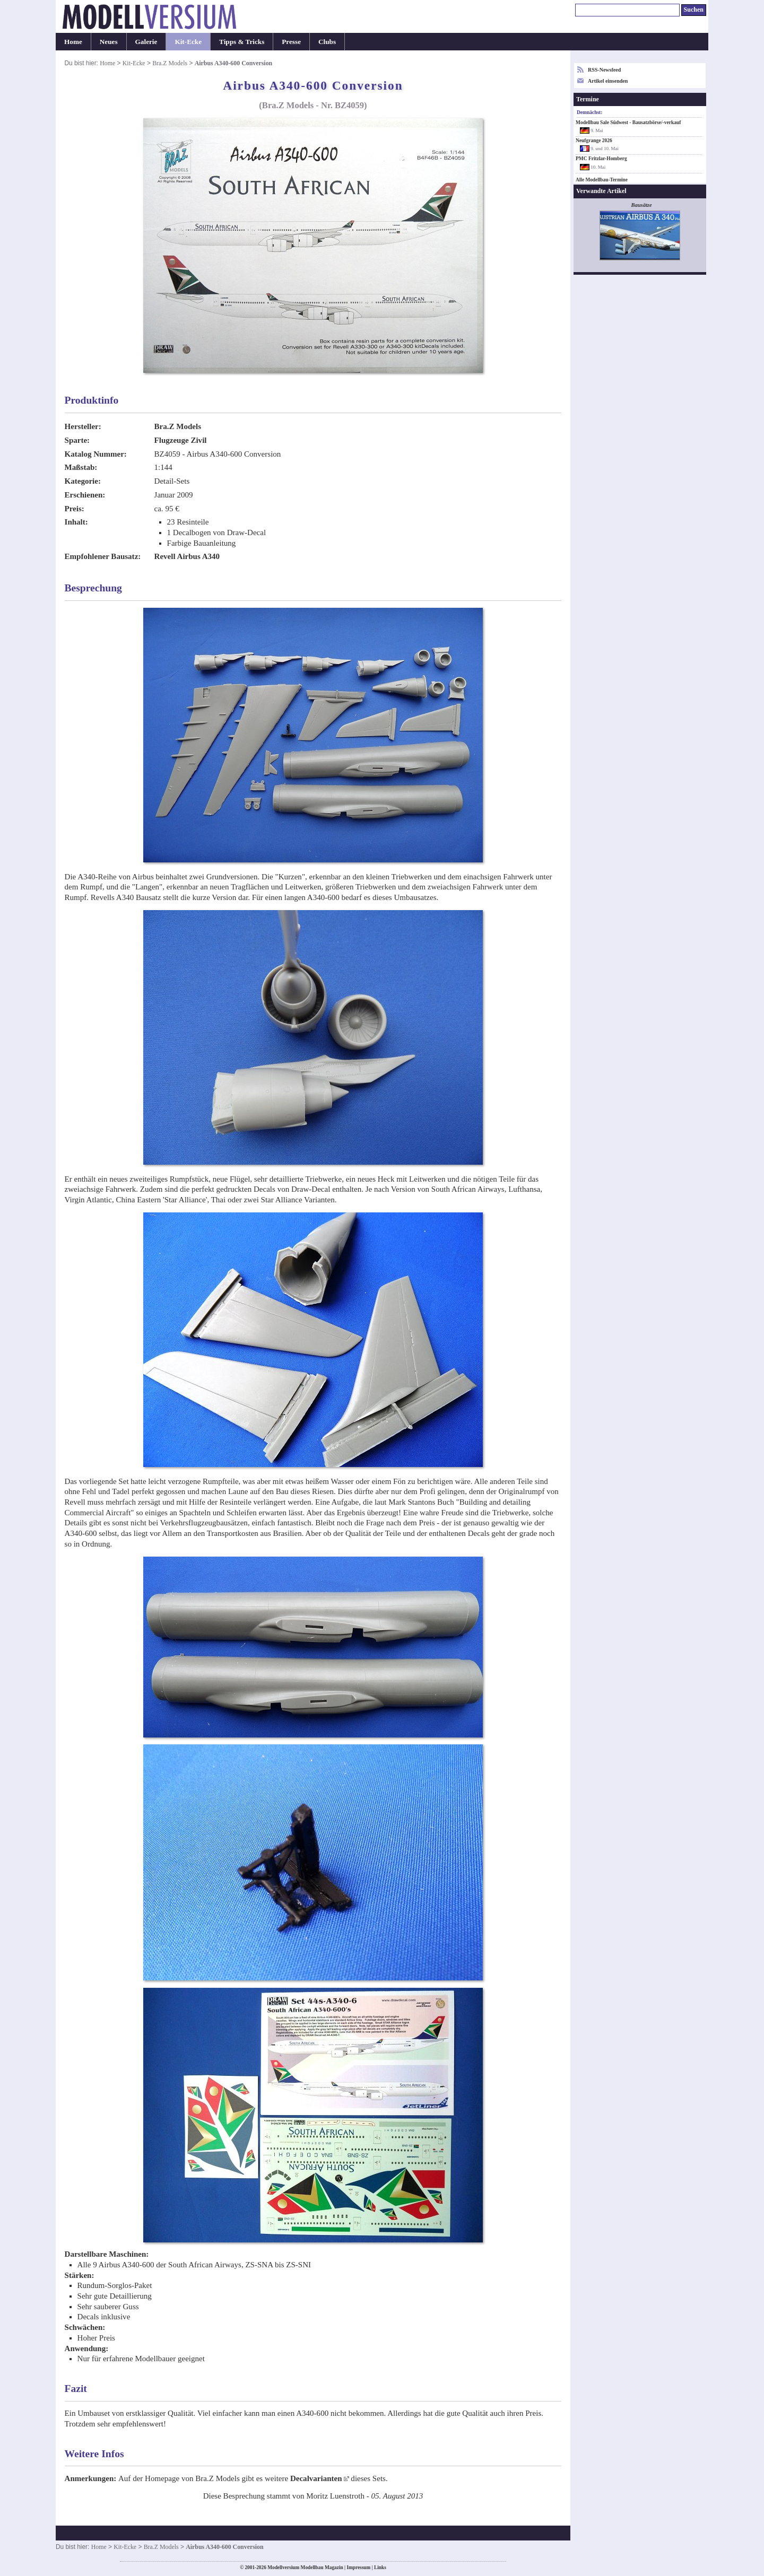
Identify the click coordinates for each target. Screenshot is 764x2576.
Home (73, 42)
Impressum (358, 2567)
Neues (109, 42)
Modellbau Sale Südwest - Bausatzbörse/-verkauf (628, 122)
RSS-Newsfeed (604, 70)
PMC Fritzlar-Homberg (601, 158)
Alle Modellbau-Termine (602, 179)
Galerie (146, 42)
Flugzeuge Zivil (180, 440)
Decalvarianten (316, 2478)
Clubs (327, 42)
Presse (291, 42)
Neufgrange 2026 (594, 140)
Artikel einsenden (608, 81)
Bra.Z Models (169, 63)
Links (380, 2567)
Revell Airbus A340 (187, 556)
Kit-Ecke (188, 42)
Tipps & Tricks (241, 42)
